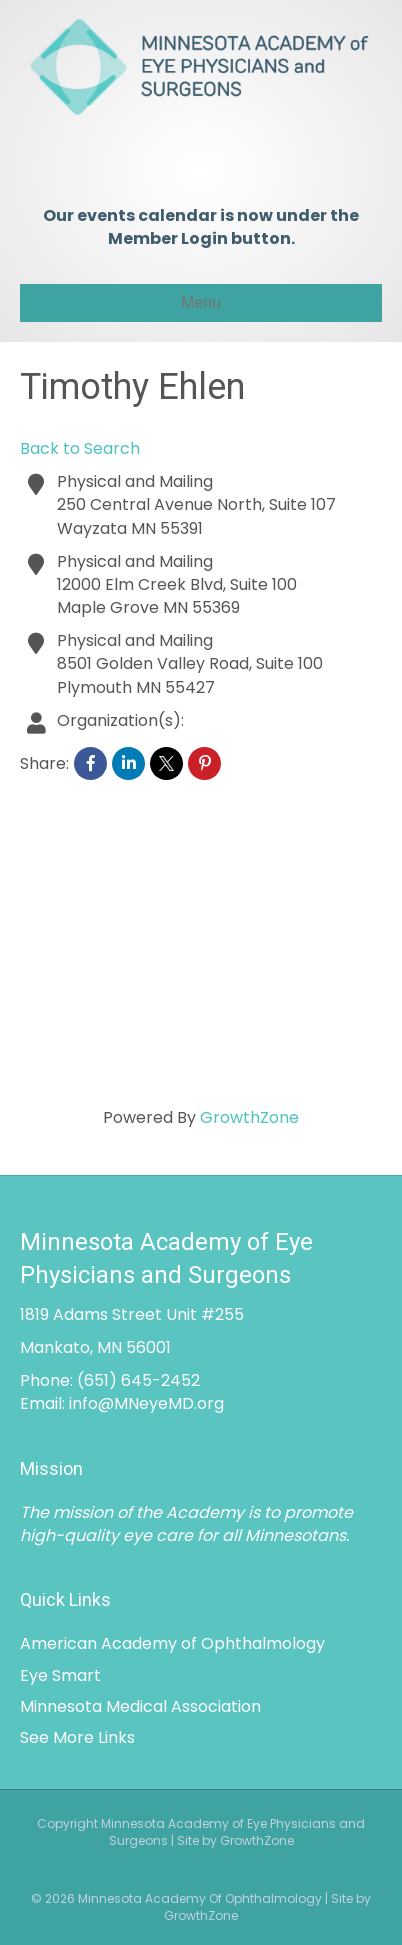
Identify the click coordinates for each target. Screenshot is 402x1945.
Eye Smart (60, 1675)
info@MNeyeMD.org (146, 1403)
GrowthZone (249, 1117)
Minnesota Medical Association (140, 1706)
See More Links (77, 1737)
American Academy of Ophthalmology (172, 1643)
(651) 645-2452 (138, 1380)
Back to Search (80, 448)
